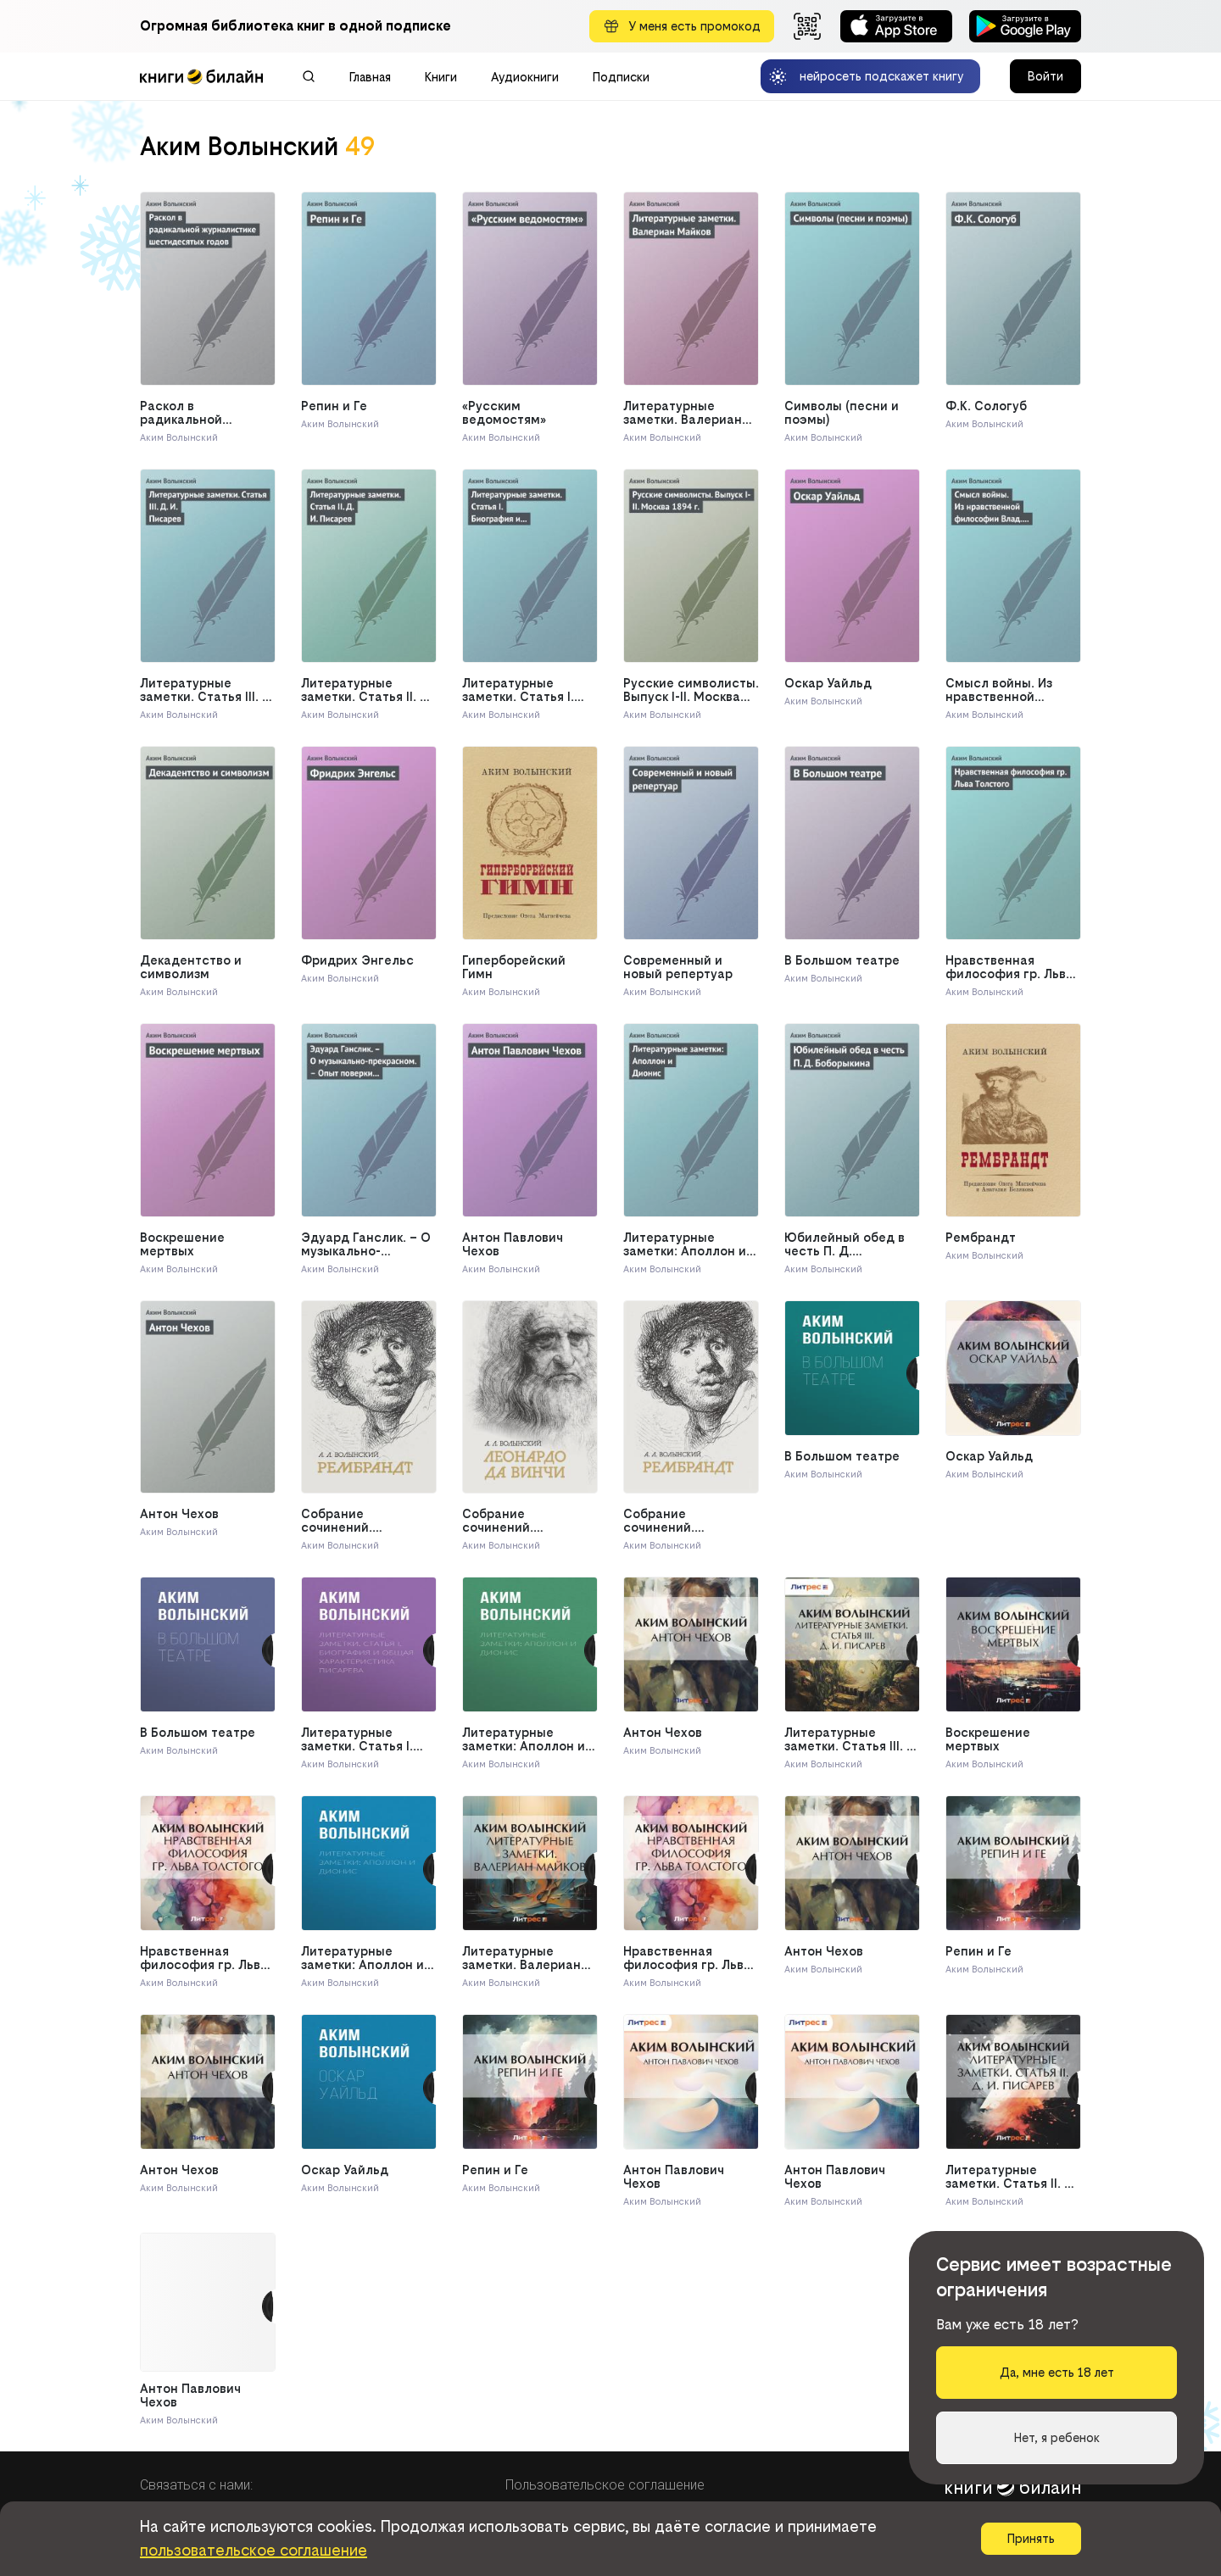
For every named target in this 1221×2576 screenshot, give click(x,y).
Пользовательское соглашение (605, 2485)
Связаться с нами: (196, 2485)
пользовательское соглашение (253, 2550)
